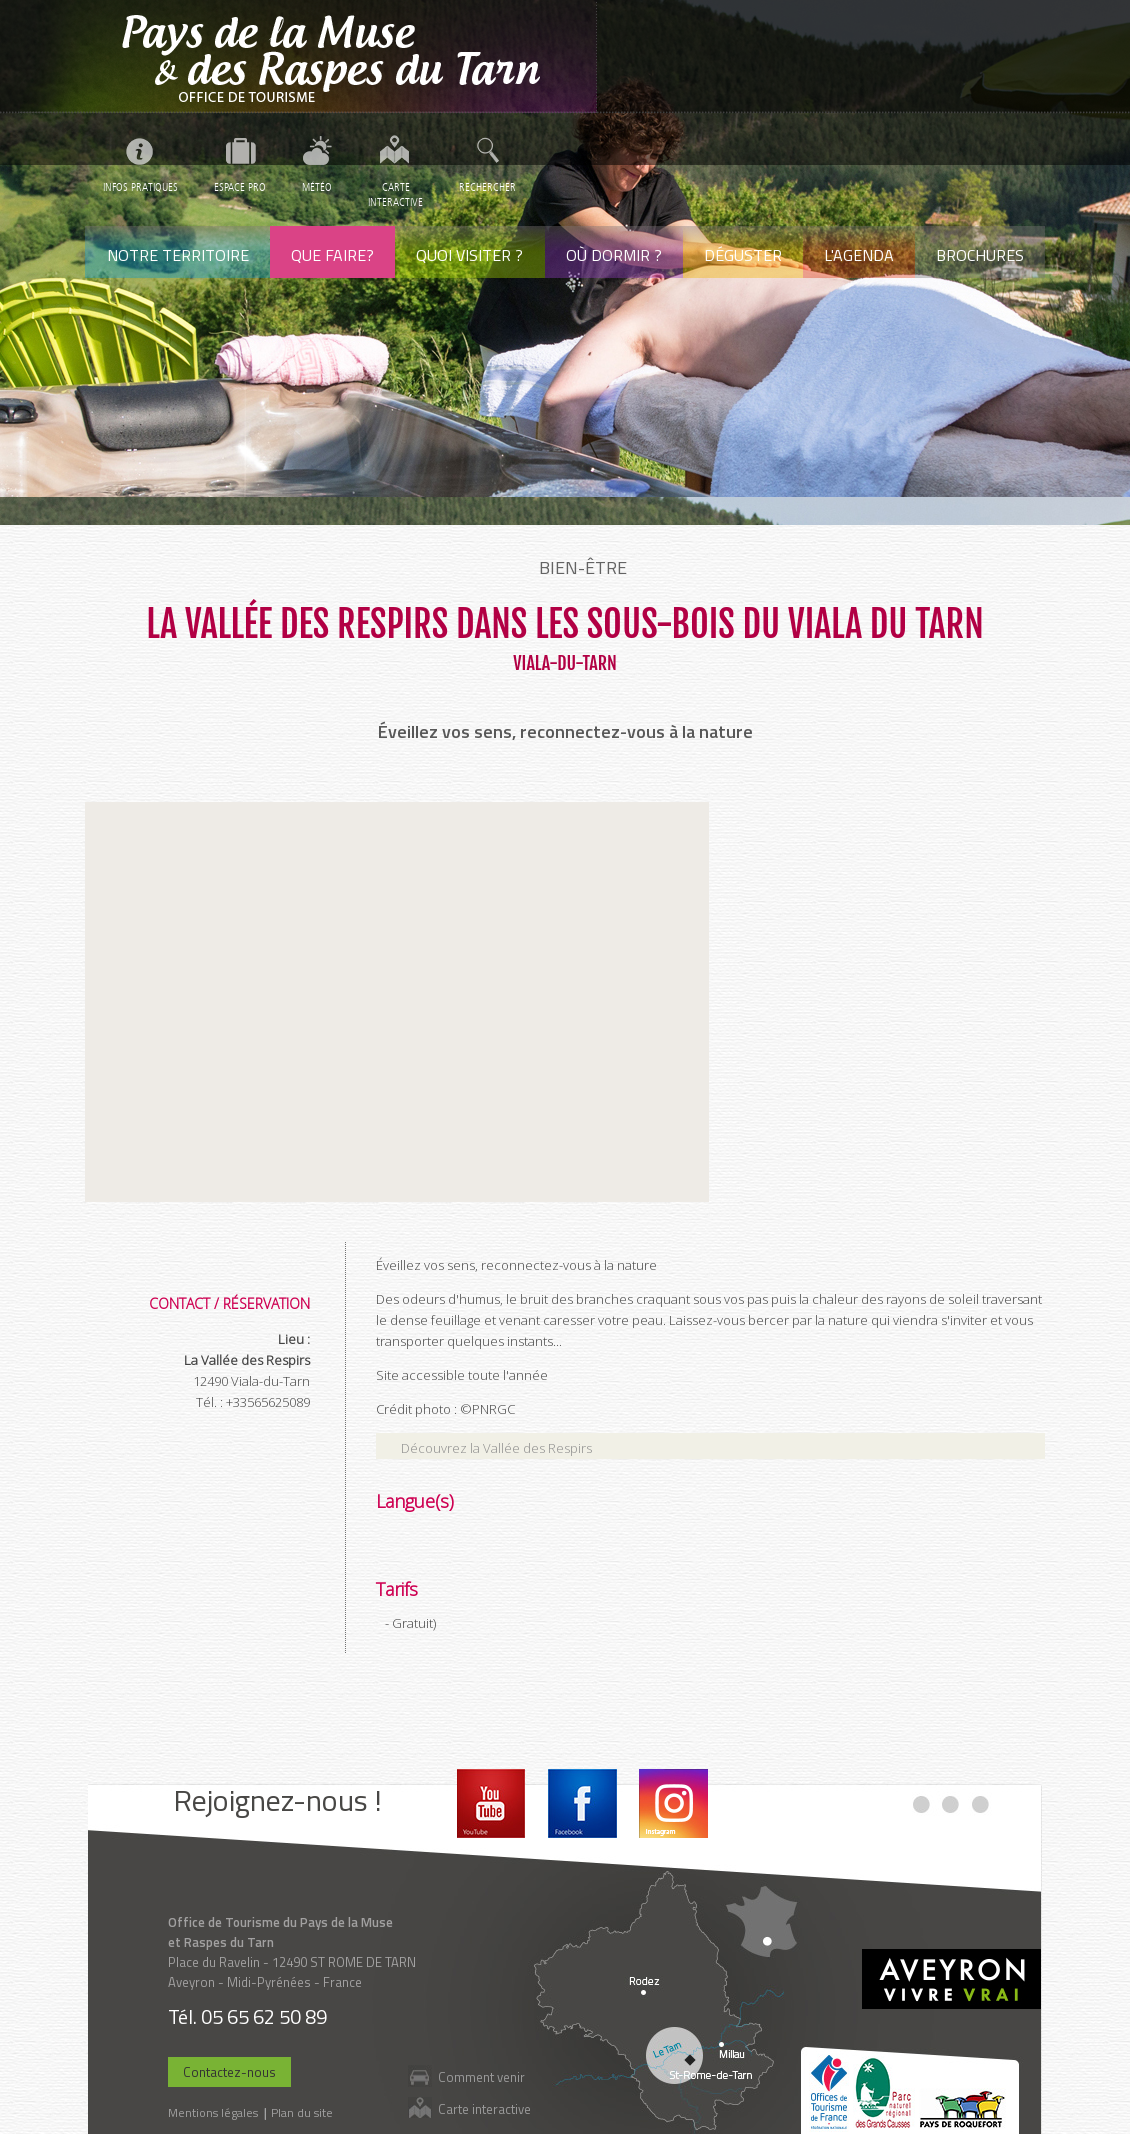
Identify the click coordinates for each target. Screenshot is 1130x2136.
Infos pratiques (140, 187)
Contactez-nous (229, 2072)
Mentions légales (213, 2112)
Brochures (980, 255)
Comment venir (481, 2076)
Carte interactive (484, 2108)
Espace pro (240, 187)
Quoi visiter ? (469, 255)
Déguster (743, 255)
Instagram (673, 1803)
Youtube (491, 1803)
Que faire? (332, 255)
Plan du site (302, 2112)
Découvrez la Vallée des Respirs (496, 1448)
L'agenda (859, 255)
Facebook (582, 1803)
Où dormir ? (614, 255)
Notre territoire (178, 255)
